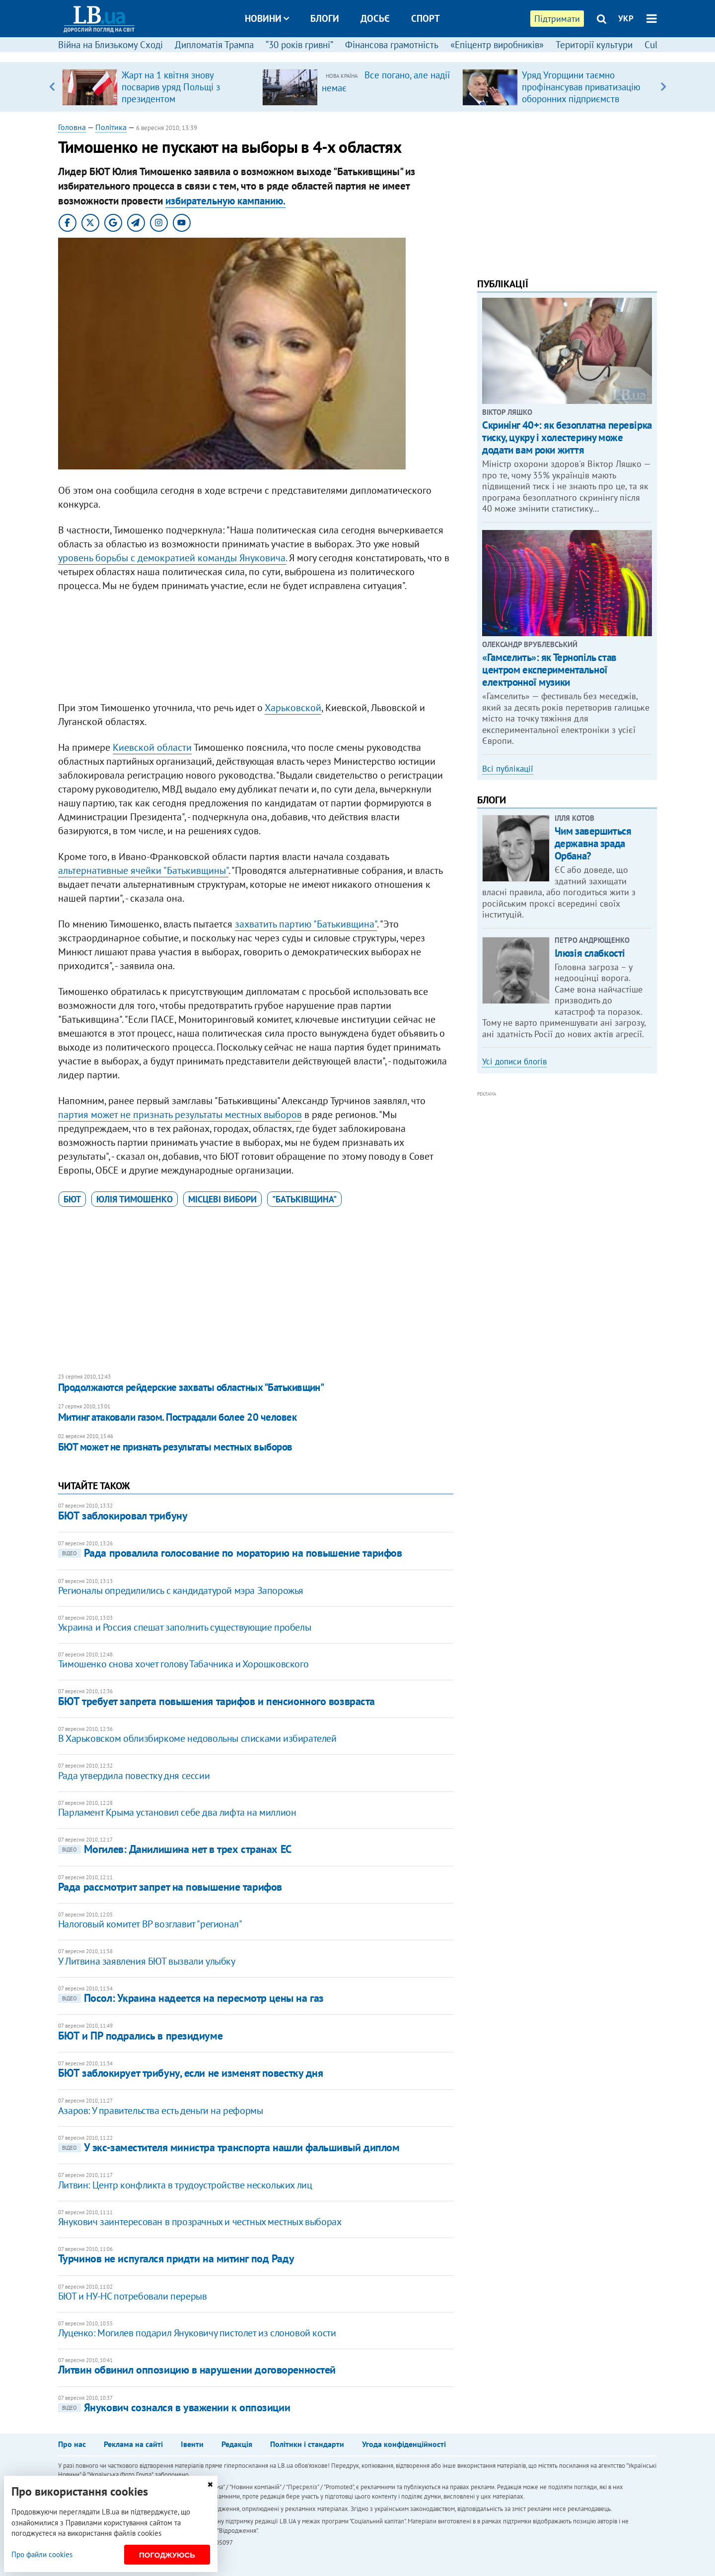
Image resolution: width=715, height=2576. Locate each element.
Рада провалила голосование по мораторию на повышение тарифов (230, 1553)
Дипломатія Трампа (214, 45)
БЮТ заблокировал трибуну (122, 1515)
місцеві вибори (222, 1199)
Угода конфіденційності (404, 2444)
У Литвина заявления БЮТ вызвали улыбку (146, 1961)
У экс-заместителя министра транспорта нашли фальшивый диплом (229, 2147)
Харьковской (293, 707)
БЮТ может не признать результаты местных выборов (175, 1446)
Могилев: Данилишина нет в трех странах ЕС (174, 1849)
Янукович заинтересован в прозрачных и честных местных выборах (200, 2221)
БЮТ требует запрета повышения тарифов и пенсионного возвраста (216, 1701)
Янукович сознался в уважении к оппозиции (174, 2407)
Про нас (72, 2444)
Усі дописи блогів (514, 1061)
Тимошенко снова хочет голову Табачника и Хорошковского (183, 1663)
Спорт (425, 18)
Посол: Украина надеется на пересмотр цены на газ (191, 1998)
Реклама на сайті (133, 2444)
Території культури (594, 45)
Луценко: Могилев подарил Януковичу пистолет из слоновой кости (197, 2332)
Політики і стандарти (307, 2444)
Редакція (236, 2444)
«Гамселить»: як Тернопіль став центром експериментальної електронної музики (549, 670)
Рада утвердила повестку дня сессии (134, 1775)
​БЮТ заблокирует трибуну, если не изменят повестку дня (190, 2073)
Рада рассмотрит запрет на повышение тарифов (170, 1887)
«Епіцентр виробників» (497, 45)
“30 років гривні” (299, 45)
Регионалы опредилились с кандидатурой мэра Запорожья (180, 1590)
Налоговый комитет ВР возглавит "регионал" (150, 1923)
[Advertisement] (255, 649)
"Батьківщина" (304, 1199)
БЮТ (72, 1199)
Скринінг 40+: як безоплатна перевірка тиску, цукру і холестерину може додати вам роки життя (566, 437)
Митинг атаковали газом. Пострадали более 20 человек (177, 1417)
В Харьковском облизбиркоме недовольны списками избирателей (197, 1738)
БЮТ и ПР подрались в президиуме (140, 2036)
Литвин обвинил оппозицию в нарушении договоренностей (197, 2370)
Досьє (375, 18)
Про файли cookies (41, 2554)
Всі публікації (507, 768)
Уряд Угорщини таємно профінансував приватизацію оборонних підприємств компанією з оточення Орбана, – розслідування (584, 99)
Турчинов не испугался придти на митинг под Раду (176, 2258)
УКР (626, 18)
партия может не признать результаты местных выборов (180, 1114)
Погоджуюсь (167, 2555)
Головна (72, 127)
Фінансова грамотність (391, 45)
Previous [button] (52, 87)
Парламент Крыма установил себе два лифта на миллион (177, 1812)
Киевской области (152, 747)
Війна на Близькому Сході (110, 45)
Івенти (192, 2444)
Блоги (324, 18)
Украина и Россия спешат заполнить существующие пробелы (184, 1627)
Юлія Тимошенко (134, 1199)
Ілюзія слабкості (590, 953)
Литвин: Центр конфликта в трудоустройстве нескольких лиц (185, 2185)
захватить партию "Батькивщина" (306, 924)
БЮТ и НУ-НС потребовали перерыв (132, 2296)
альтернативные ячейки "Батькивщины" (143, 870)
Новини (267, 18)
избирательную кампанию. (225, 200)
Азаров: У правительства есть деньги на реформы (160, 2110)
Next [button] (663, 87)
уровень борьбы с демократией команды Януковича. (172, 557)
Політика (111, 127)
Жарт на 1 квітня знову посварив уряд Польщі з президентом (171, 87)
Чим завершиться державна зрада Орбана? (593, 843)
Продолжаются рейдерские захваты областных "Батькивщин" (191, 1387)
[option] (158, 87)
